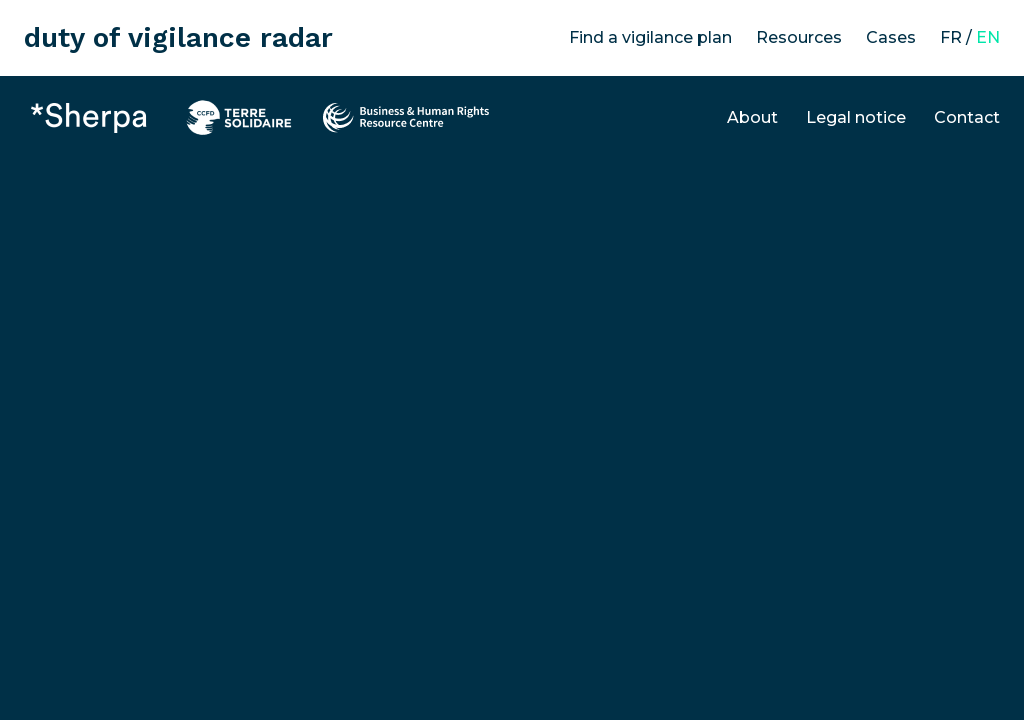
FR (951, 37)
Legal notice (856, 117)
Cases (891, 37)
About (752, 117)
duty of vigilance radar (178, 37)
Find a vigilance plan (650, 37)
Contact (967, 117)
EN (988, 37)
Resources (799, 37)
